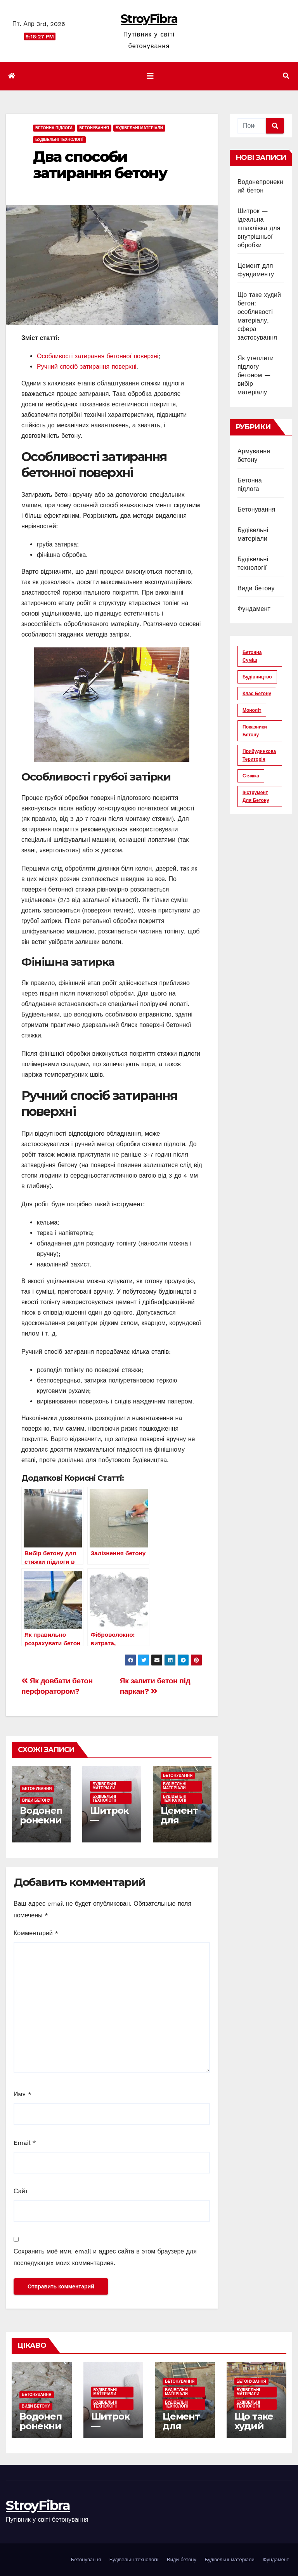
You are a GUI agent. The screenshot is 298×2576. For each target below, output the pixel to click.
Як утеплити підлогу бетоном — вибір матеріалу (255, 375)
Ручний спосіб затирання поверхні (87, 366)
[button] (286, 76)
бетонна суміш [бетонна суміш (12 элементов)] (252, 656)
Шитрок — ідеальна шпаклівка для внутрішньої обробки (259, 228)
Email (25, 2142)
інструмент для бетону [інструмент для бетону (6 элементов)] (256, 796)
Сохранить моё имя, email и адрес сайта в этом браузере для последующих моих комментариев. (105, 2257)
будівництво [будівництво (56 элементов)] (257, 677)
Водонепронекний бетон (41, 1820)
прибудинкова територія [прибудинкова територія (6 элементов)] (259, 755)
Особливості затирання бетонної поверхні (97, 356)
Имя (22, 2094)
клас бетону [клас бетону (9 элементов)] (257, 693)
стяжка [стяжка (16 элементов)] (251, 776)
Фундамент (253, 608)
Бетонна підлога (54, 128)
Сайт (21, 2191)
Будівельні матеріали (139, 128)
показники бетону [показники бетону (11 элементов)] (255, 730)
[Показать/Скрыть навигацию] (150, 76)
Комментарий (36, 1933)
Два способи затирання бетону (100, 164)
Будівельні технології (59, 139)
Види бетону (36, 1800)
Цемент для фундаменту (180, 1825)
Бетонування (94, 128)
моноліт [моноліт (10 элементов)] (252, 710)
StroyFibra (149, 19)
